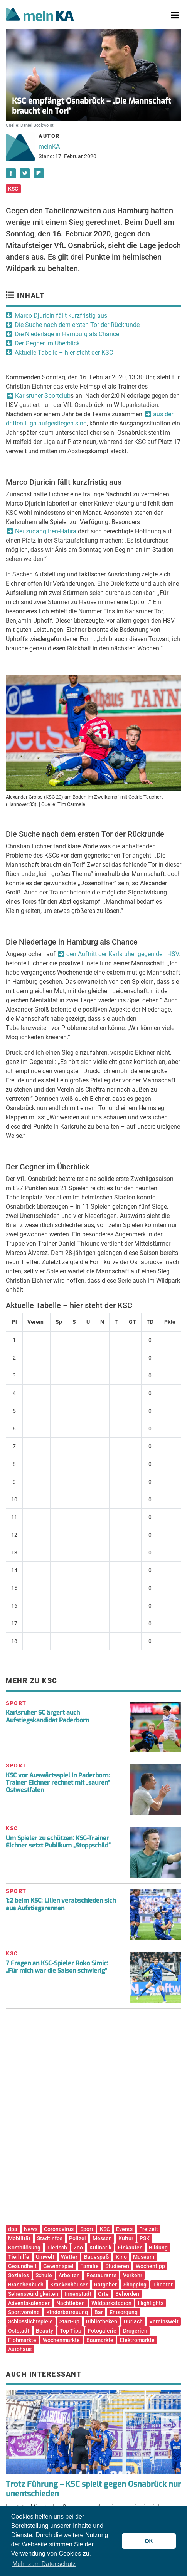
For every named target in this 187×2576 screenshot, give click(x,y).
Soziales (18, 2275)
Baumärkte (99, 2340)
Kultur (125, 2238)
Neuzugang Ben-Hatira (45, 531)
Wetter (69, 2257)
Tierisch (57, 2247)
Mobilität (19, 2238)
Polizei (77, 2238)
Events (124, 2229)
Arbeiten (69, 2275)
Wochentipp (150, 2266)
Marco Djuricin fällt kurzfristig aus (61, 315)
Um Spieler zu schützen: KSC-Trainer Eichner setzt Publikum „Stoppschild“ (58, 1841)
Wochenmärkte (61, 2340)
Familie (89, 2266)
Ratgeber (105, 2284)
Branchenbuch (26, 2284)
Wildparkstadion (111, 2303)
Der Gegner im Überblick (47, 343)
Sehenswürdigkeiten (33, 2294)
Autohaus (20, 2349)
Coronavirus (59, 2229)
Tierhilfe (18, 2257)
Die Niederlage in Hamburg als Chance (67, 334)
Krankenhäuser (69, 2284)
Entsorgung (124, 2312)
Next (170, 2425)
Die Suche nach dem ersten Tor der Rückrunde (77, 324)
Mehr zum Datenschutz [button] (44, 2564)
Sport (86, 2229)
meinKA (49, 146)
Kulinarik (100, 2247)
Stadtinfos (49, 2238)
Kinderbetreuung (67, 2312)
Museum (143, 2257)
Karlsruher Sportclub (43, 395)
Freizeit (148, 2229)
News (30, 2229)
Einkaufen (130, 2247)
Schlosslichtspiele (30, 2321)
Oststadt (18, 2331)
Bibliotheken (101, 2321)
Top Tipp (70, 2331)
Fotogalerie (102, 2331)
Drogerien (135, 2331)
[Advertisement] (93, 2119)
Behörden (127, 2294)
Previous (17, 2425)
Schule (43, 2275)
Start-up (69, 2321)
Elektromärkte (137, 2340)
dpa (12, 2229)
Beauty (44, 2331)
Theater (163, 2284)
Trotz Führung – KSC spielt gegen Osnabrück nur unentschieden (93, 2489)
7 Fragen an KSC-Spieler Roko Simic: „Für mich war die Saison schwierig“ (57, 1967)
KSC (13, 189)
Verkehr (132, 2275)
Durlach (133, 2321)
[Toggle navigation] (174, 15)
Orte (103, 2294)
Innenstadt (78, 2294)
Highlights (150, 2303)
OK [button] (149, 2541)
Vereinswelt (164, 2321)
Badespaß (96, 2257)
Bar (98, 2312)
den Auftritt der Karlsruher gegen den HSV (122, 954)
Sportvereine (24, 2312)
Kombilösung (24, 2247)
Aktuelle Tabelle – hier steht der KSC (64, 352)
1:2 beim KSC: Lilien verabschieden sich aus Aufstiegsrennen (61, 1904)
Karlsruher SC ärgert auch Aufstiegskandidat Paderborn (47, 1716)
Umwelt (45, 2257)
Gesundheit (22, 2266)
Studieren (117, 2266)
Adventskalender (29, 2303)
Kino (121, 2257)
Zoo (78, 2247)
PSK (145, 2238)
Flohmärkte (22, 2340)
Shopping (135, 2284)
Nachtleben (70, 2303)
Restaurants (101, 2275)
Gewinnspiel (58, 2266)
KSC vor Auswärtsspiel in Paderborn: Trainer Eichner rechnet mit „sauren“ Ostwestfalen (58, 1782)
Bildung (158, 2247)
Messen (102, 2238)
